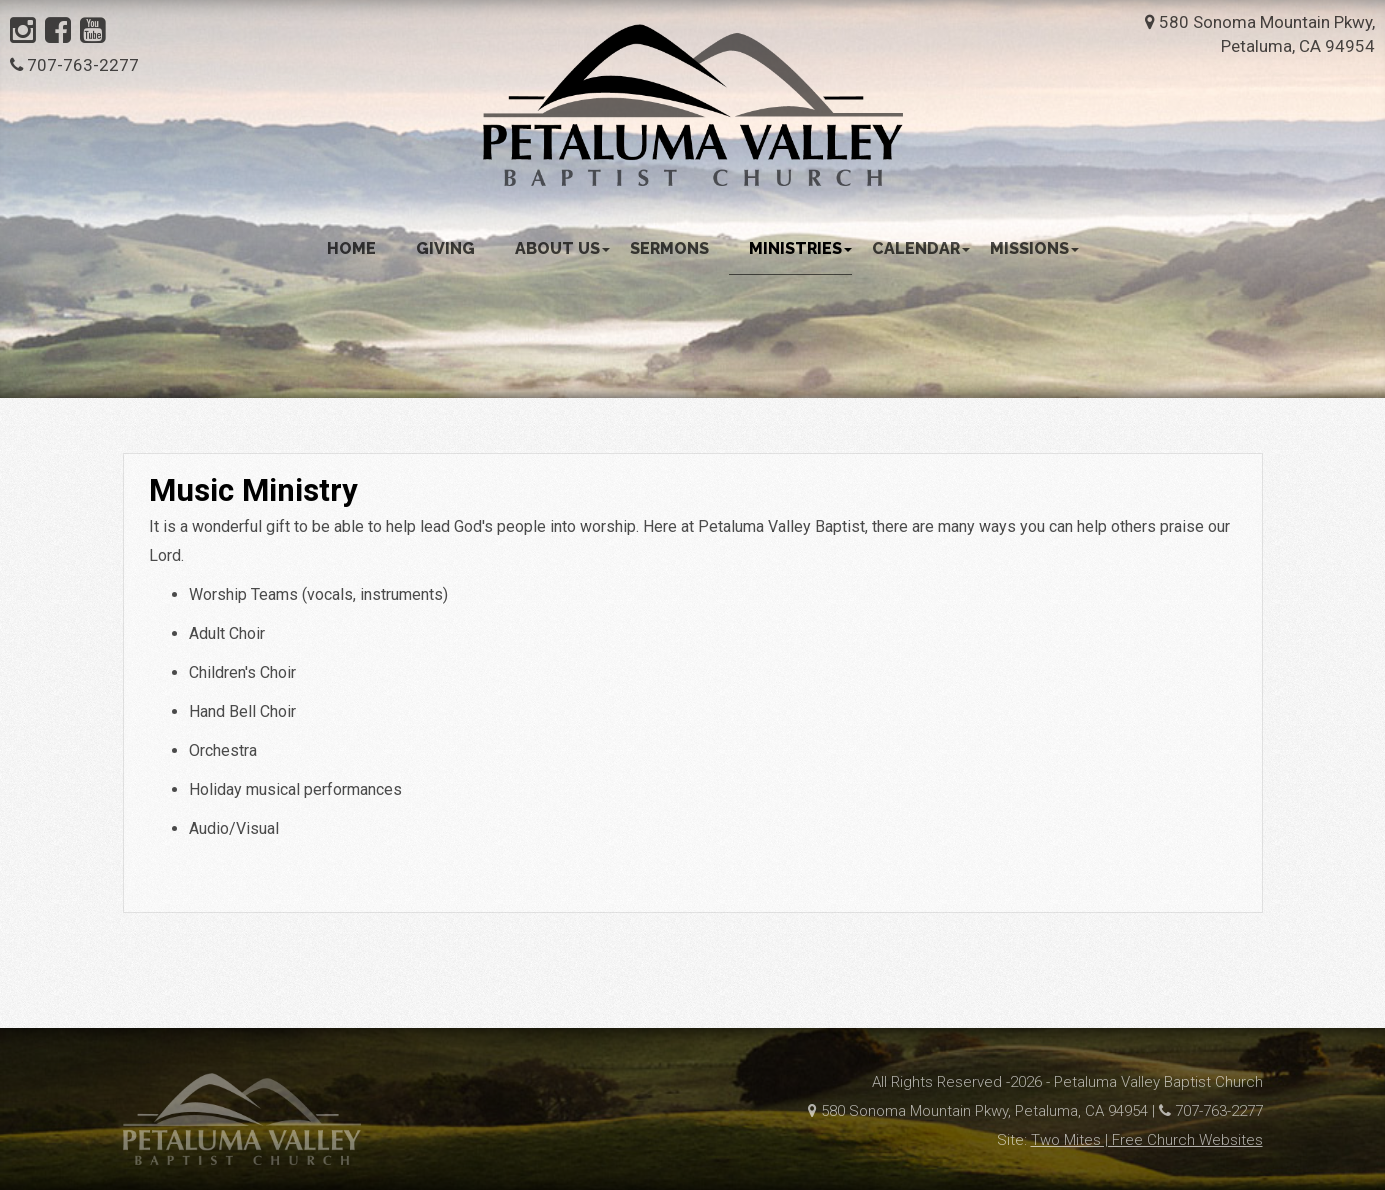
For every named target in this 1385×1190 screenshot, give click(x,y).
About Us (562, 248)
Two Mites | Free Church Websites (1147, 1140)
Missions (1034, 248)
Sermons (669, 248)
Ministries (800, 248)
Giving (445, 248)
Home (351, 248)
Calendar (921, 248)
